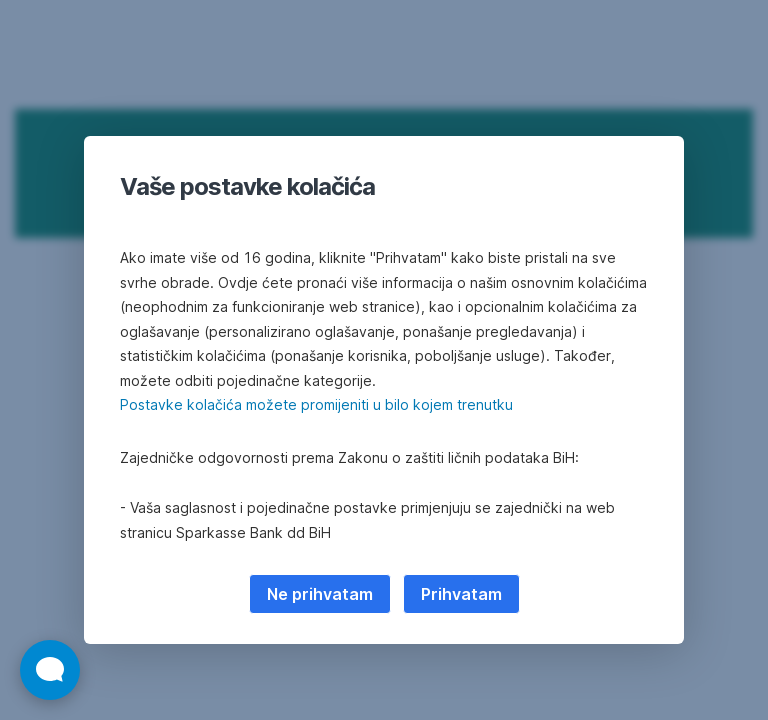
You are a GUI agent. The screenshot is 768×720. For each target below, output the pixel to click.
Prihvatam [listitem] (461, 594)
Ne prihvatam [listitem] (320, 594)
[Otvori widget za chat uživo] (50, 670)
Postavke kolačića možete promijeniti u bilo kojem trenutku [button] (316, 404)
